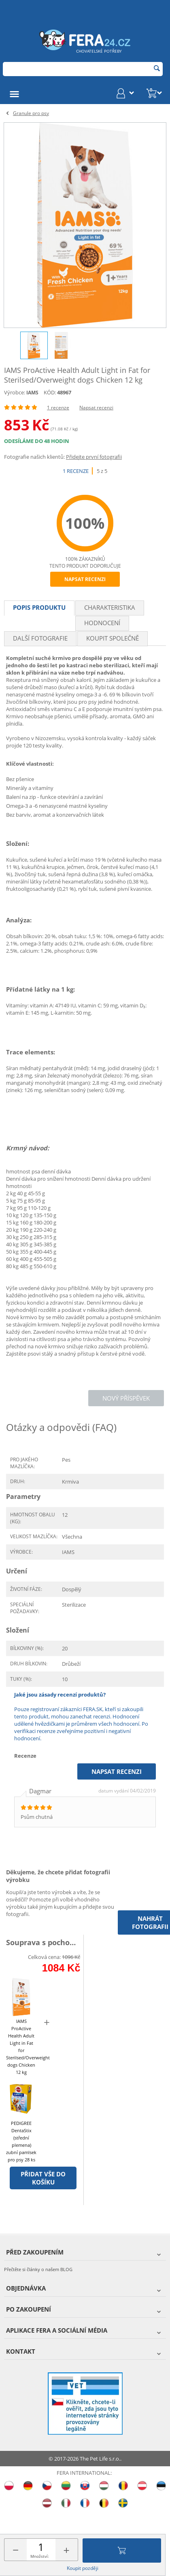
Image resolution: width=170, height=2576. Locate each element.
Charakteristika (109, 607)
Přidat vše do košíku (43, 2178)
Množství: (39, 2556)
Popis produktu (39, 607)
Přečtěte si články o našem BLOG (38, 2269)
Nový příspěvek (126, 1398)
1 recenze (58, 407)
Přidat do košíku (122, 2550)
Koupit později (82, 2568)
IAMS (32, 392)
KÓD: (50, 392)
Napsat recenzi (96, 407)
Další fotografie (40, 638)
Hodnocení (102, 623)
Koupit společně (112, 638)
